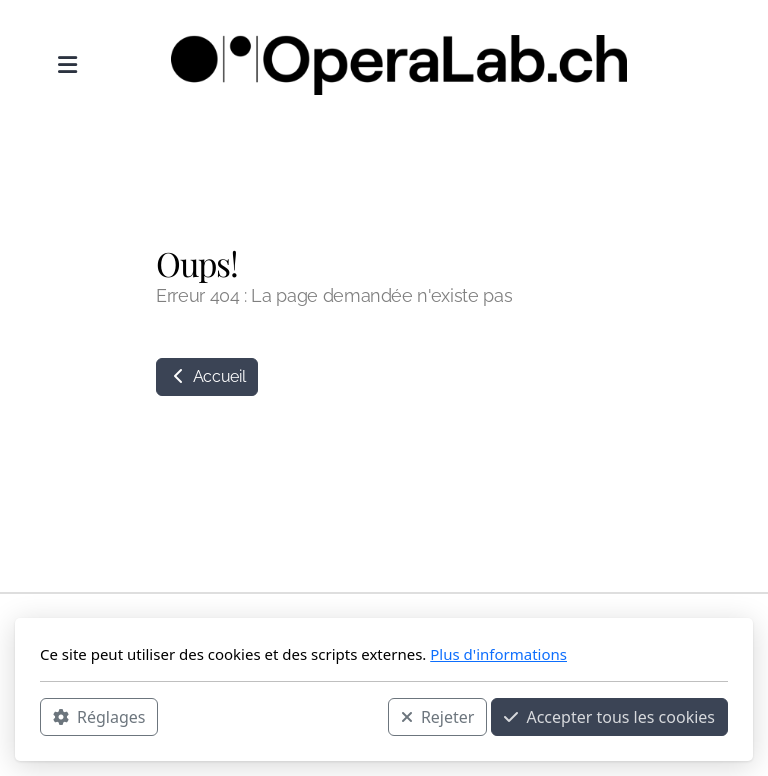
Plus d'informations (498, 654)
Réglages (99, 717)
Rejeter (438, 717)
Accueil (207, 376)
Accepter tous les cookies (609, 717)
